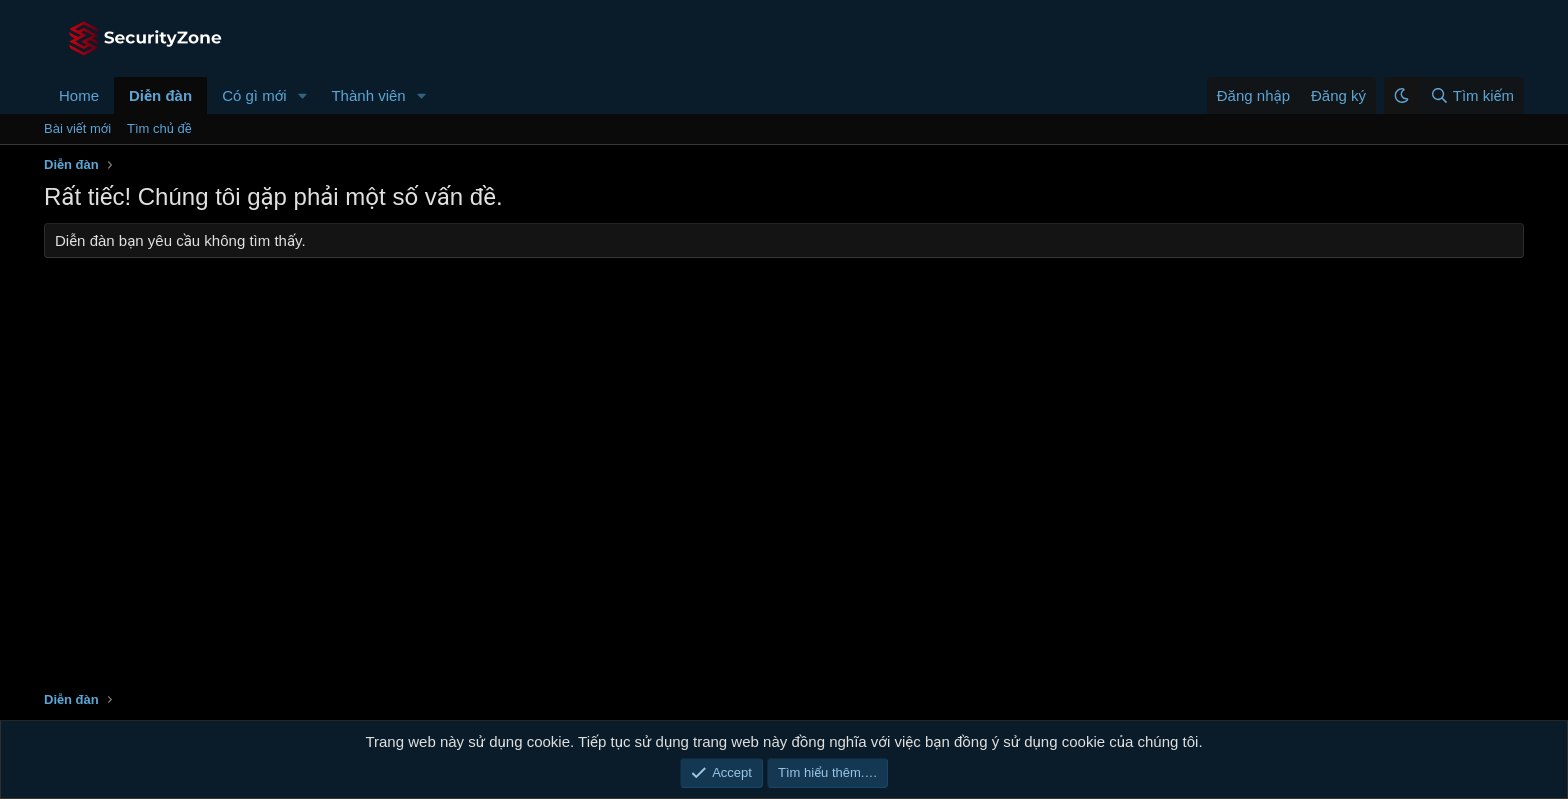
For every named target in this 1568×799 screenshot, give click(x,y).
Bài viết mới (77, 128)
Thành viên (368, 95)
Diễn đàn (160, 95)
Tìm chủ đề (159, 128)
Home (79, 95)
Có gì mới (254, 95)
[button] (302, 95)
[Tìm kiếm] (1471, 95)
